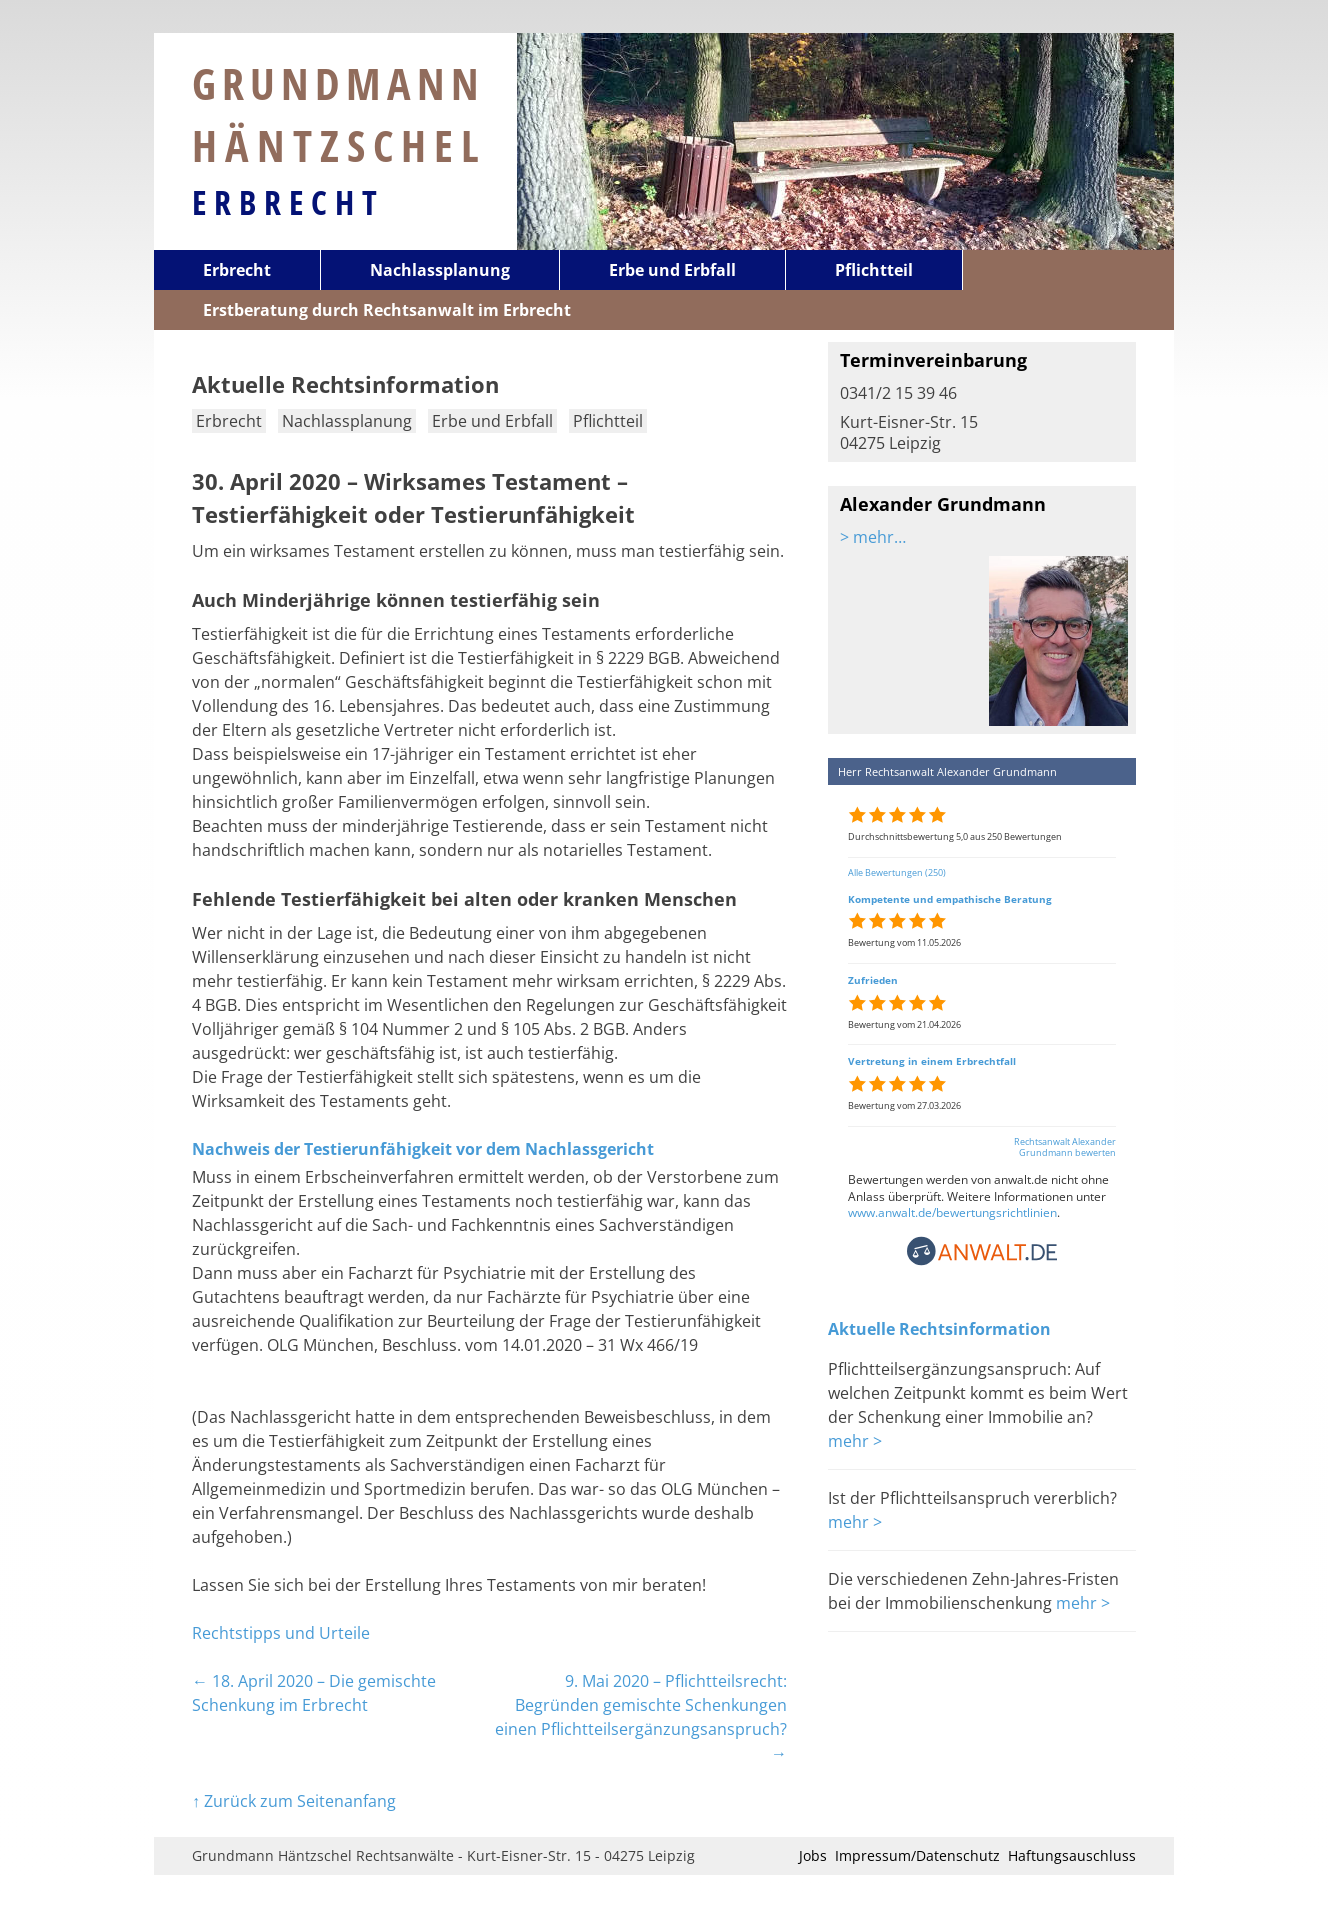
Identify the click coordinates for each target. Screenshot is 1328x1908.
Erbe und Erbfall (672, 270)
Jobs (813, 1855)
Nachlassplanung (440, 270)
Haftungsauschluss (1072, 1855)
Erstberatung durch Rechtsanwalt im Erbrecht (387, 310)
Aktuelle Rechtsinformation (939, 1329)
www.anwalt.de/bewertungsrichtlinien (952, 1212)
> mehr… (873, 537)
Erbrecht (288, 202)
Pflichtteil (874, 270)
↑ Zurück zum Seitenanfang (294, 1801)
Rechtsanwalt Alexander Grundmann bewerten (1065, 1147)
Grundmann (339, 114)
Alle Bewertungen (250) (897, 872)
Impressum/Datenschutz (917, 1855)
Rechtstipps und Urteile (281, 1633)
